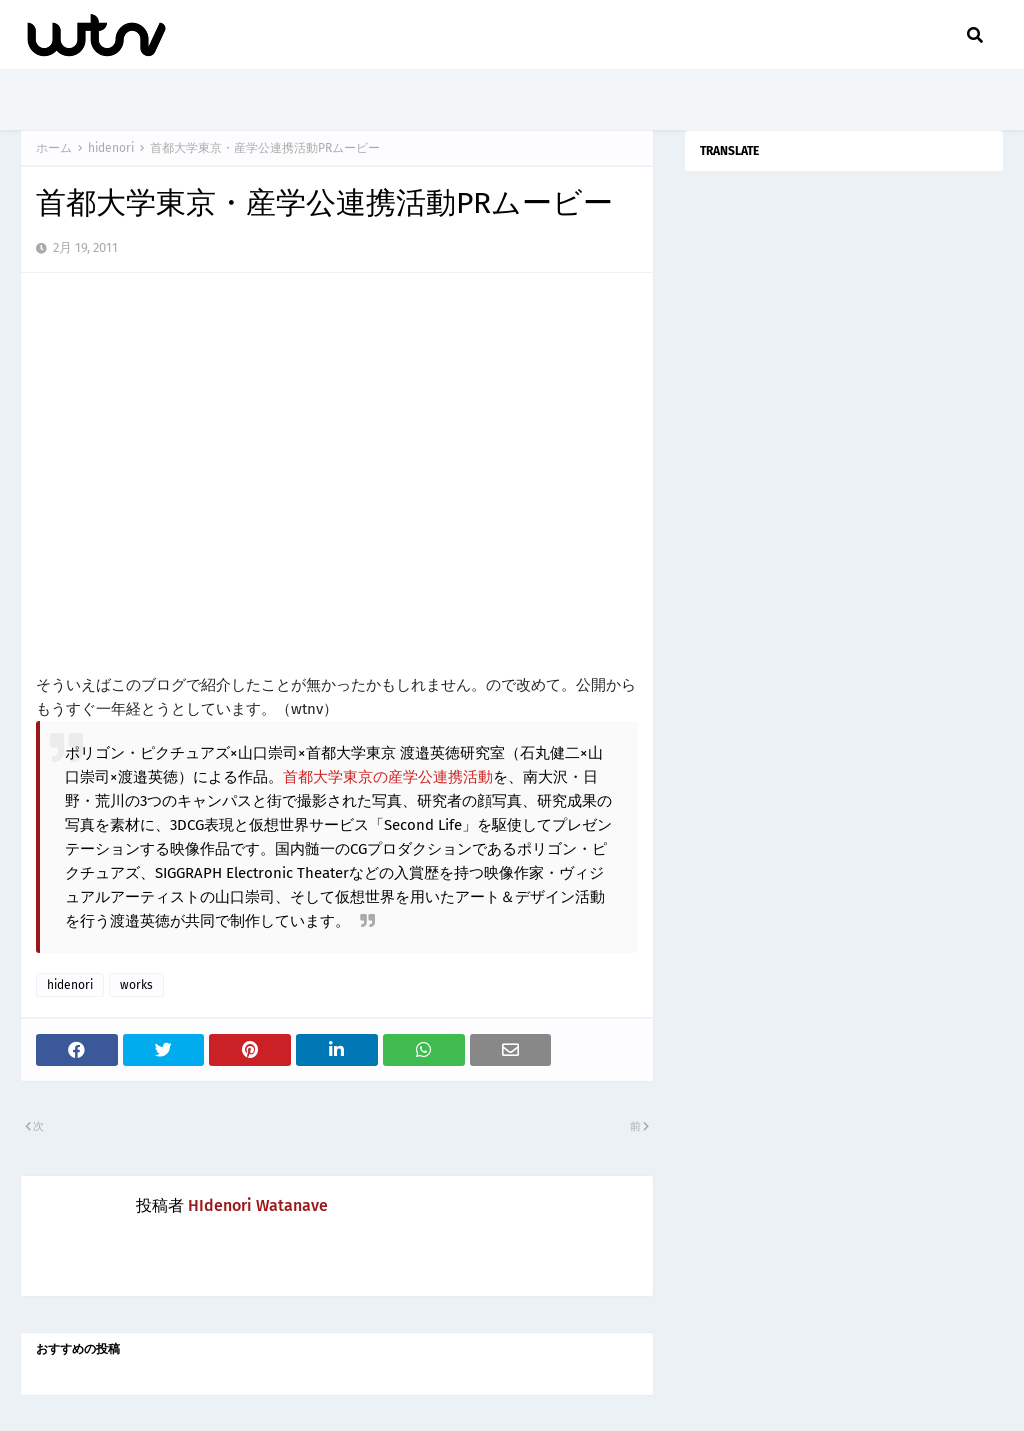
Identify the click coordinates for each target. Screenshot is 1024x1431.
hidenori (111, 148)
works (136, 985)
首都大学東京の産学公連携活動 (388, 777)
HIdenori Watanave (258, 1205)
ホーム (54, 148)
